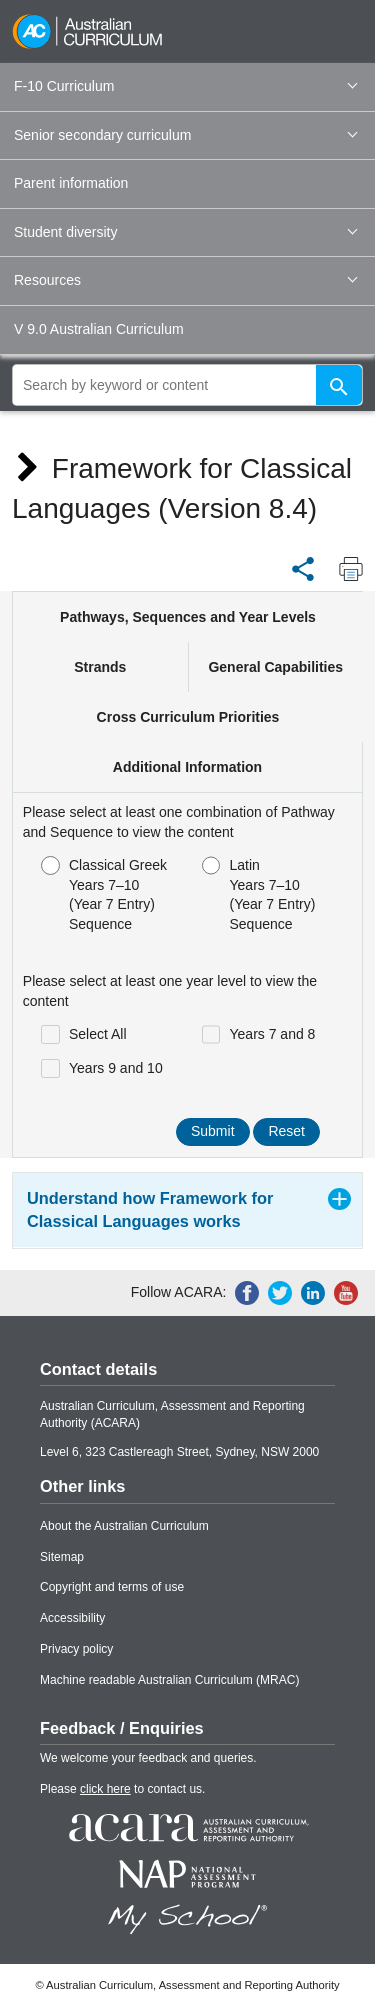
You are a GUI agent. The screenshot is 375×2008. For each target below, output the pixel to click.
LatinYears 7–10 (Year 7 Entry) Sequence (259, 894)
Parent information (71, 183)
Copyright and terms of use (112, 1587)
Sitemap (62, 1557)
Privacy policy (76, 1649)
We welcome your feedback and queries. (148, 1758)
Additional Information (187, 767)
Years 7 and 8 (259, 1034)
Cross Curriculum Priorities (188, 717)
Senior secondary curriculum (185, 135)
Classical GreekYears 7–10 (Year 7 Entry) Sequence (104, 894)
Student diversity (185, 232)
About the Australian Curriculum (124, 1526)
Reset (286, 1131)
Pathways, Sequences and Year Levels (188, 617)
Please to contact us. (122, 1789)
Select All (84, 1034)
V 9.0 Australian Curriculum (99, 329)
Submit (213, 1131)
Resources (185, 280)
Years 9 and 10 (102, 1068)
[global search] (187, 385)
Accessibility (72, 1618)
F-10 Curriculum (185, 86)
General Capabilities (275, 667)
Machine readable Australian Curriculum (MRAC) (169, 1680)
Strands (100, 667)
